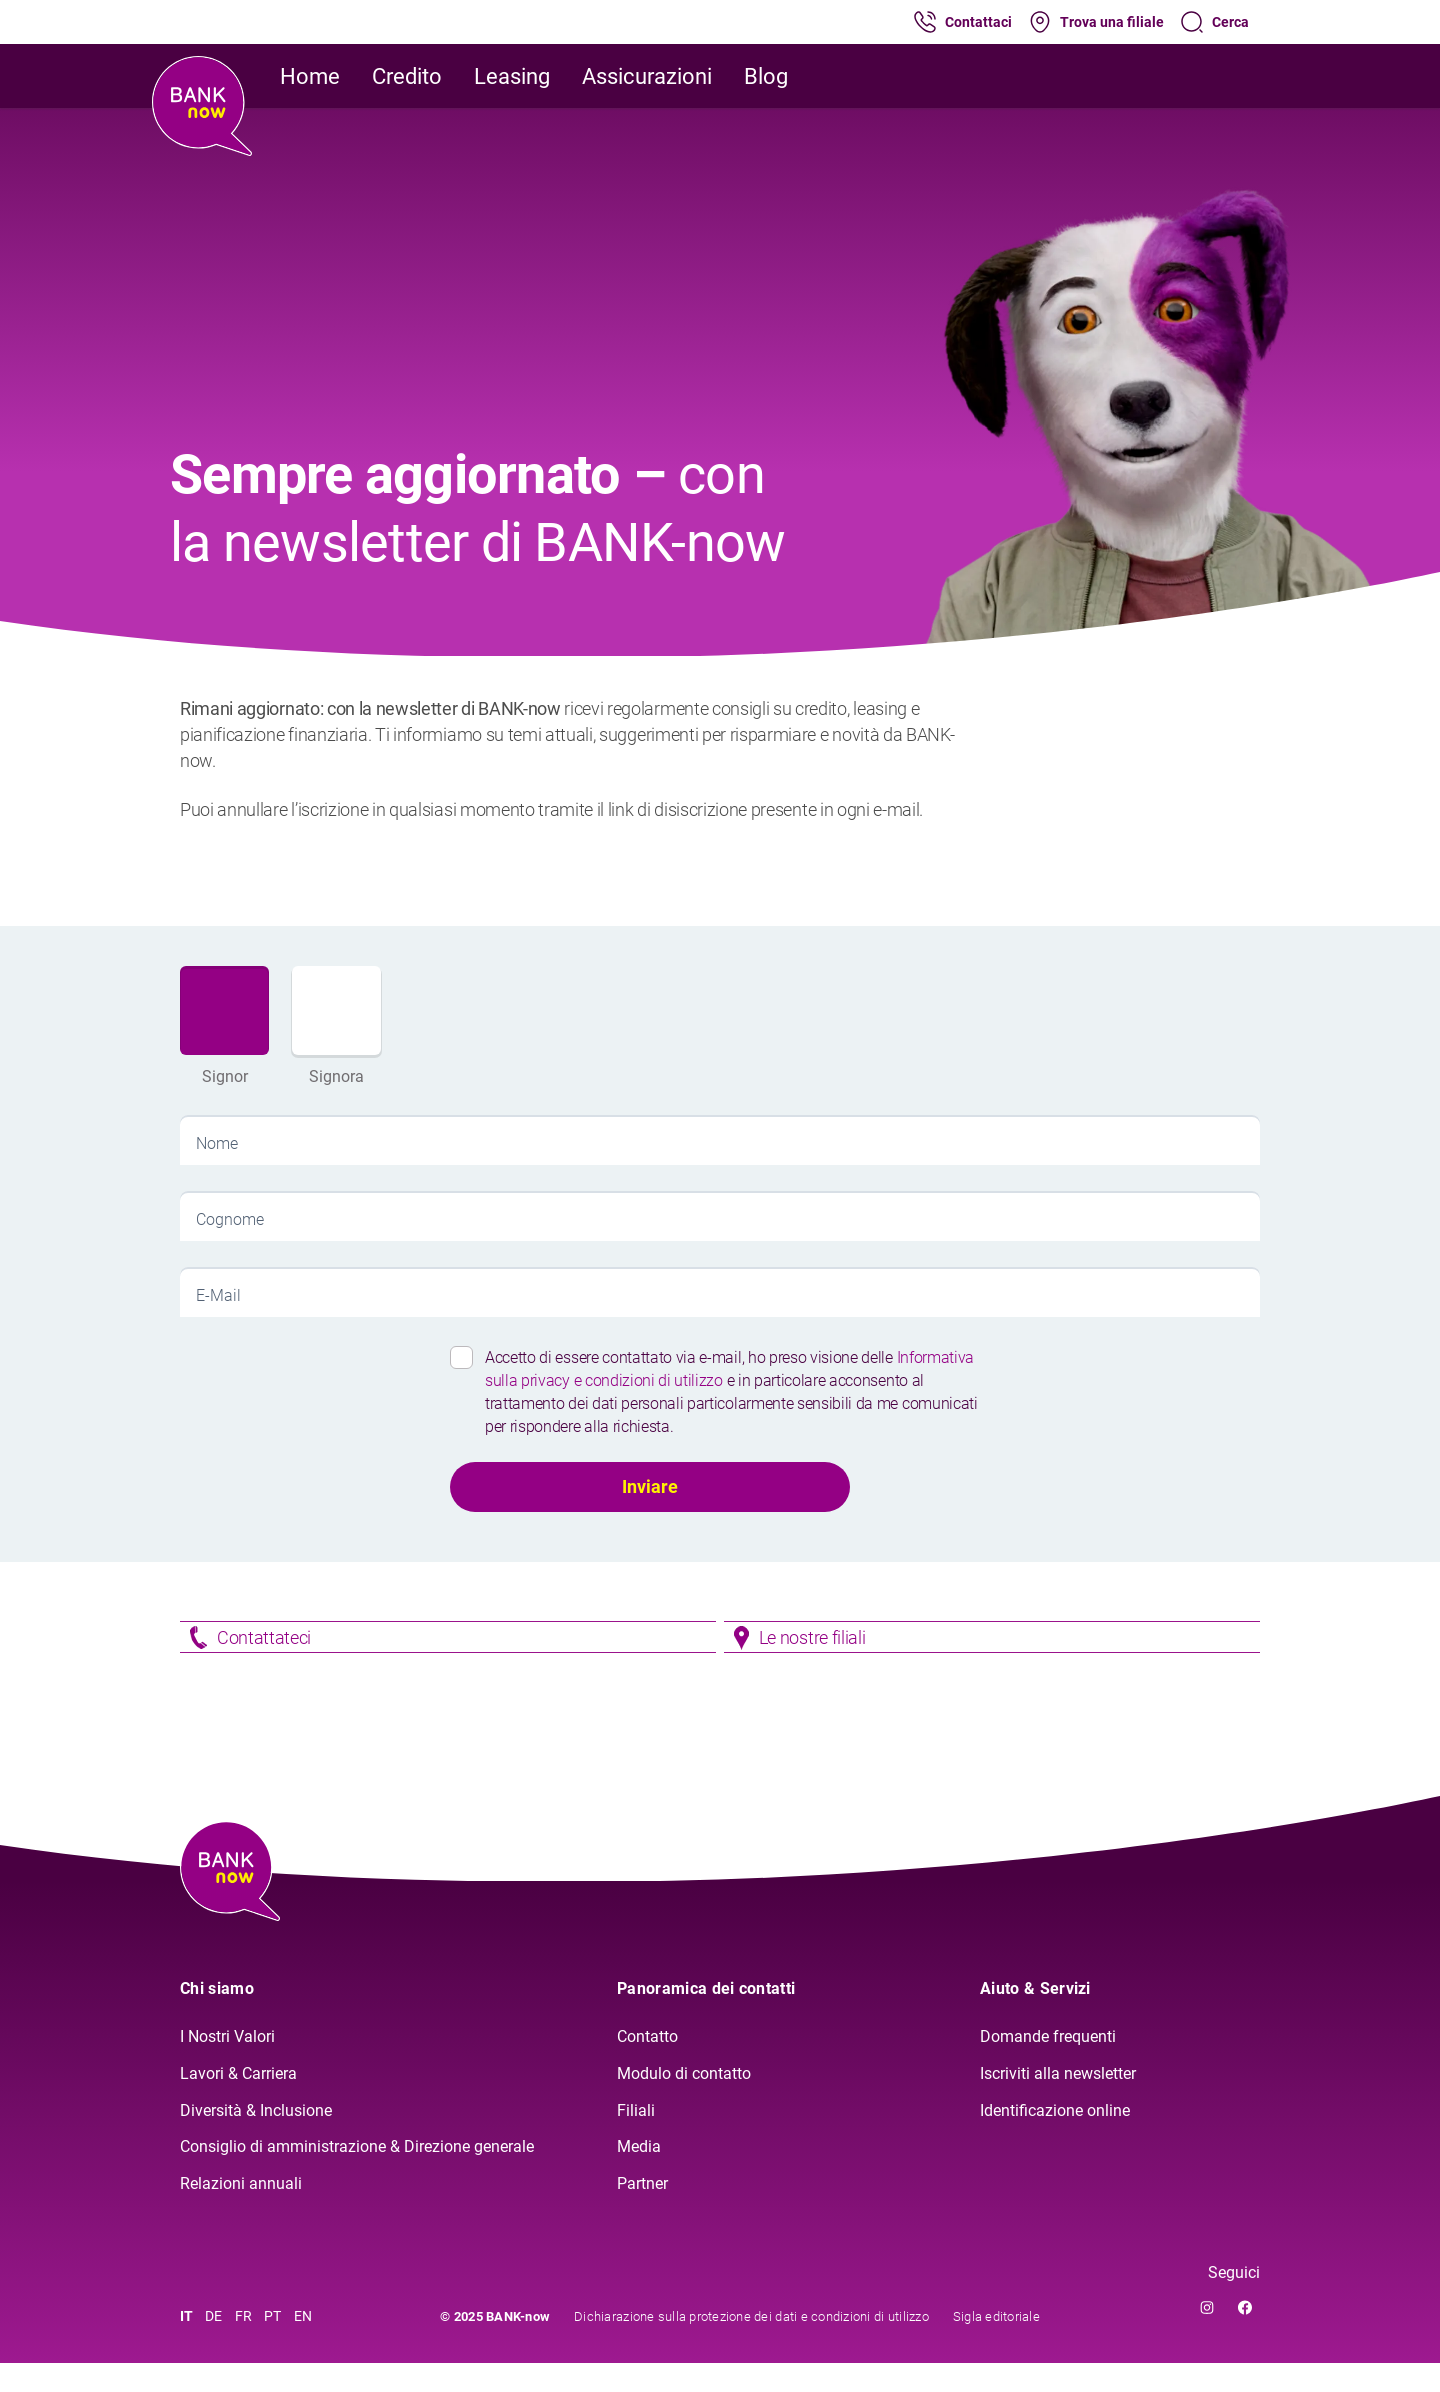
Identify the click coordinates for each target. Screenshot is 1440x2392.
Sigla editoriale (996, 2345)
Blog (766, 76)
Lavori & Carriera (238, 2102)
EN (303, 2345)
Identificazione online (1055, 2139)
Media (639, 2176)
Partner (642, 2213)
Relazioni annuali (241, 2213)
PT (273, 2345)
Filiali (636, 2139)
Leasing (512, 76)
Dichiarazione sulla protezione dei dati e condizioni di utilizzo (751, 2345)
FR (244, 2345)
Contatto (647, 2065)
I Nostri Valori (227, 2065)
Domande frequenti (1048, 2065)
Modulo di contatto (684, 2102)
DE (214, 2345)
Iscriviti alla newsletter (1058, 2102)
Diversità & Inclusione (256, 2139)
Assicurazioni (647, 76)
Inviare (650, 1486)
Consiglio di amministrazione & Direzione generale (357, 2176)
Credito (407, 76)
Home (310, 76)
